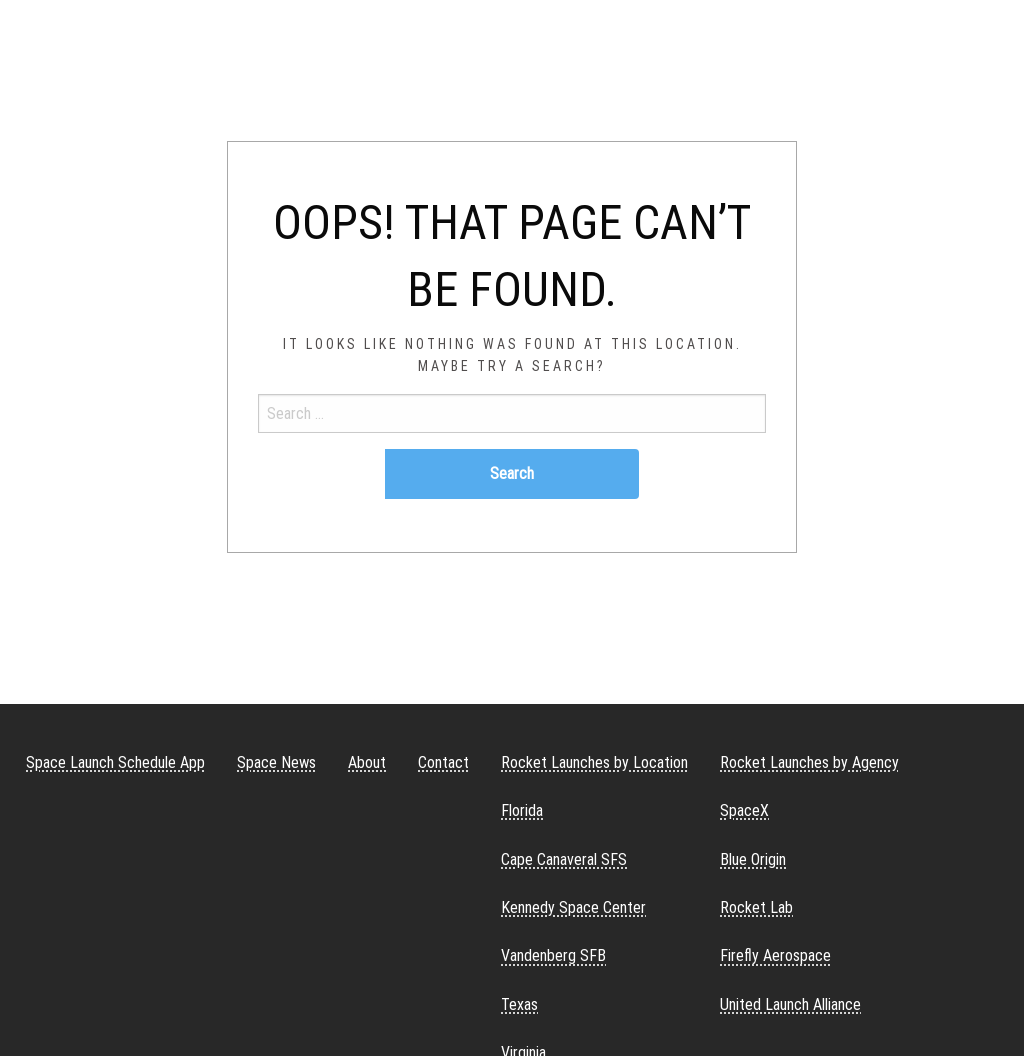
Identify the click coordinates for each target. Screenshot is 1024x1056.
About (367, 762)
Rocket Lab (756, 907)
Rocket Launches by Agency (809, 762)
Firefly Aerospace (775, 955)
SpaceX (744, 810)
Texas (519, 1004)
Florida (522, 810)
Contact (443, 762)
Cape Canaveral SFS (564, 859)
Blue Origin (753, 859)
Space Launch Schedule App (115, 762)
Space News (276, 762)
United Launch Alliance (790, 1004)
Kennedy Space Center (573, 907)
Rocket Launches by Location (594, 762)
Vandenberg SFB (553, 955)
